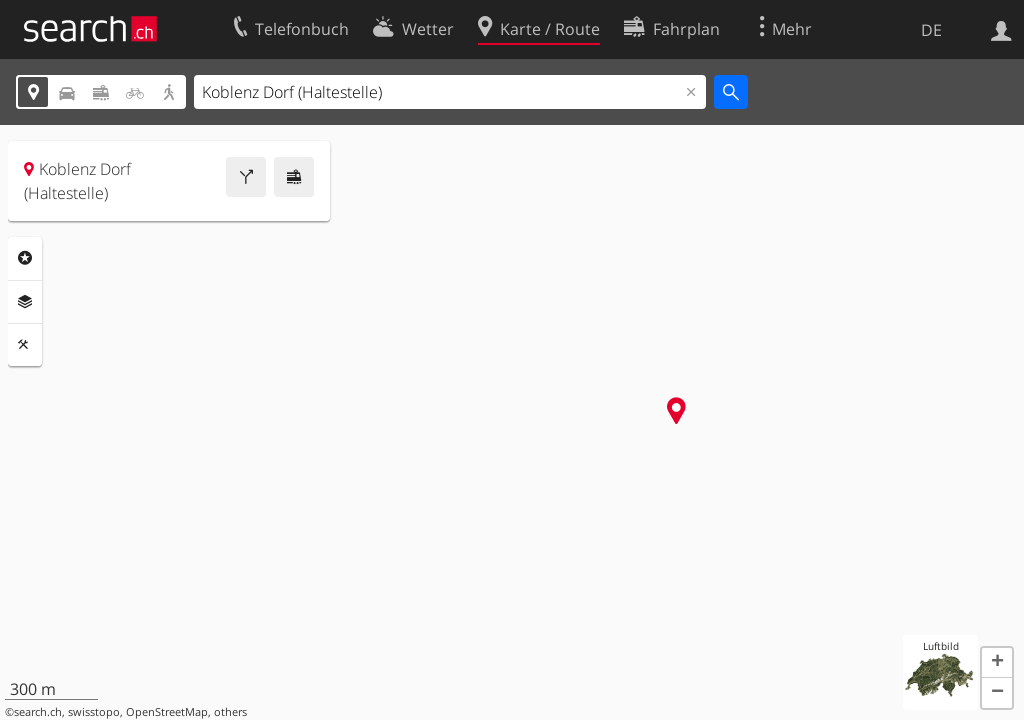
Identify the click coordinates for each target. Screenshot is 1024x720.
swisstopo (94, 712)
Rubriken (25, 258)
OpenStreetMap (167, 712)
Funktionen (25, 345)
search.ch (38, 712)
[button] (997, 663)
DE (931, 30)
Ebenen (25, 302)
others (230, 712)
